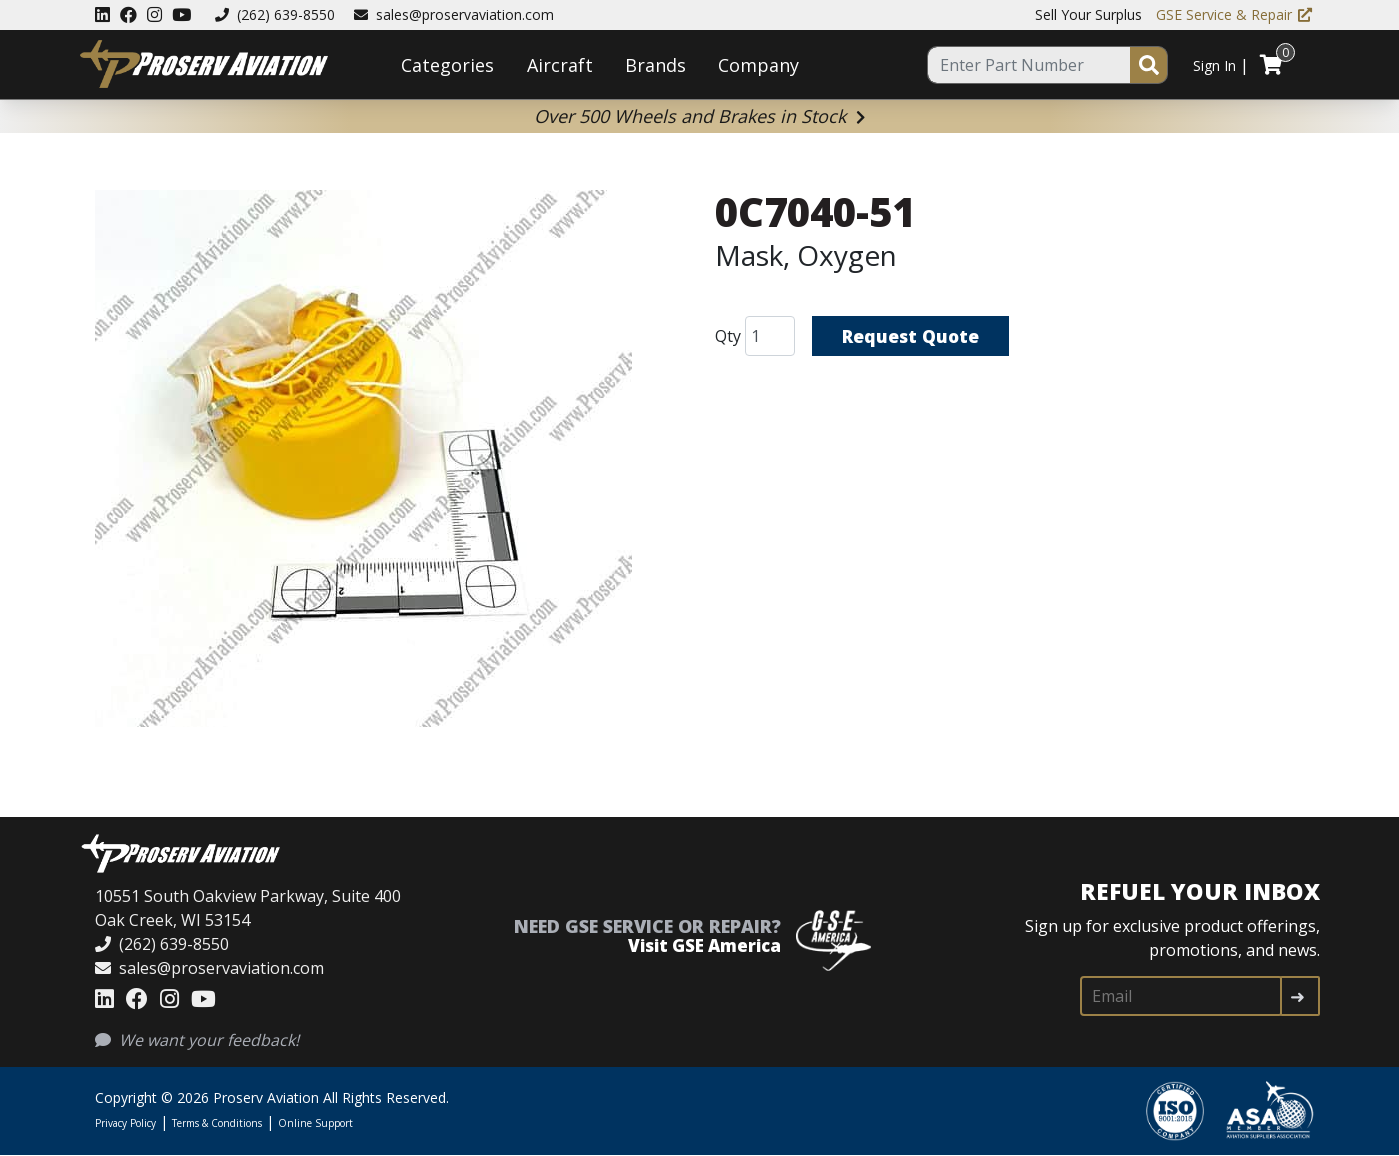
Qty (728, 336)
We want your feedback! (197, 1040)
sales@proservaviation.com (454, 14)
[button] (363, 462)
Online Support (315, 1123)
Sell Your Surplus (1088, 14)
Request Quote (912, 336)
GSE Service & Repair (1234, 14)
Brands (655, 65)
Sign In (1214, 65)
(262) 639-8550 (275, 14)
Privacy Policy (125, 1123)
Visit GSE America (704, 945)
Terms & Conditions (217, 1123)
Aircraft (560, 65)
